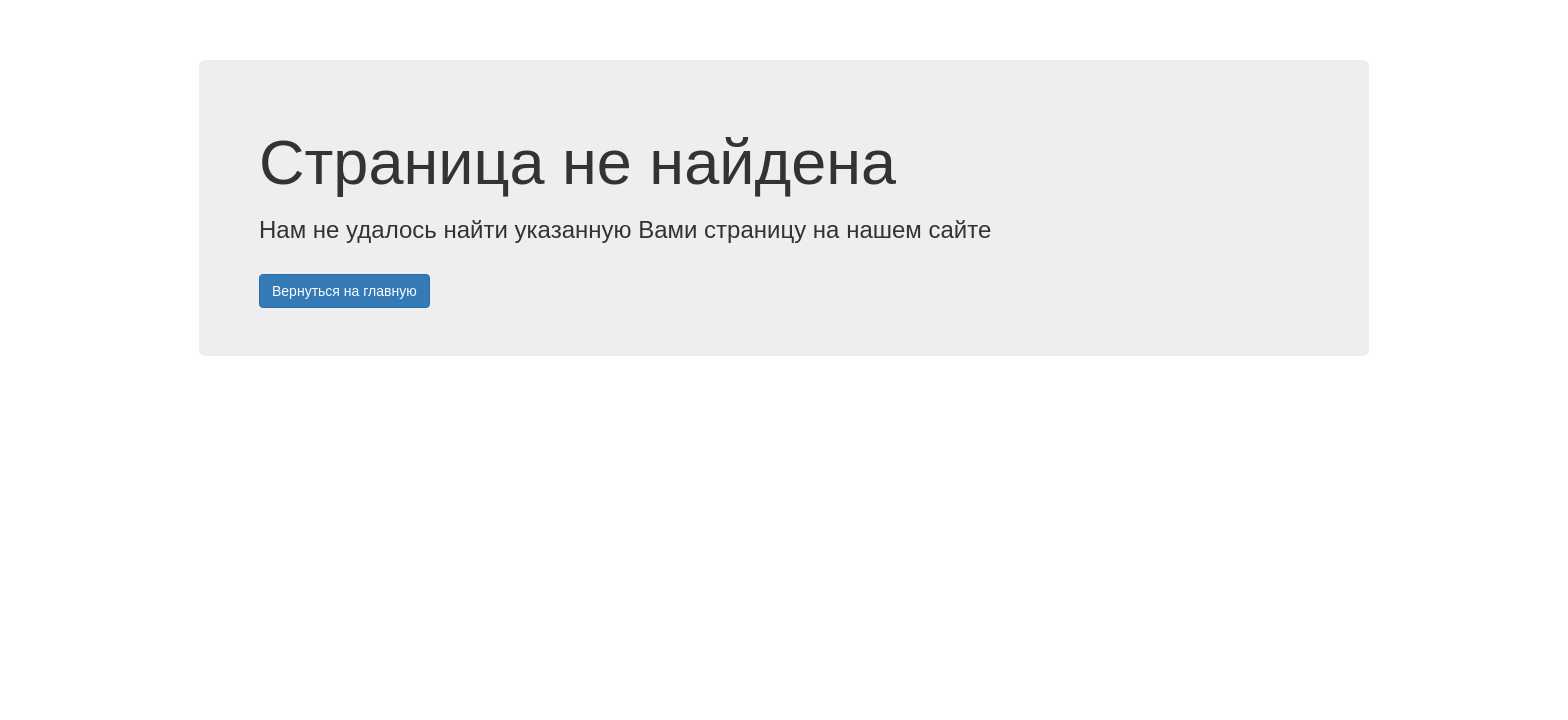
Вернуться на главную (344, 291)
